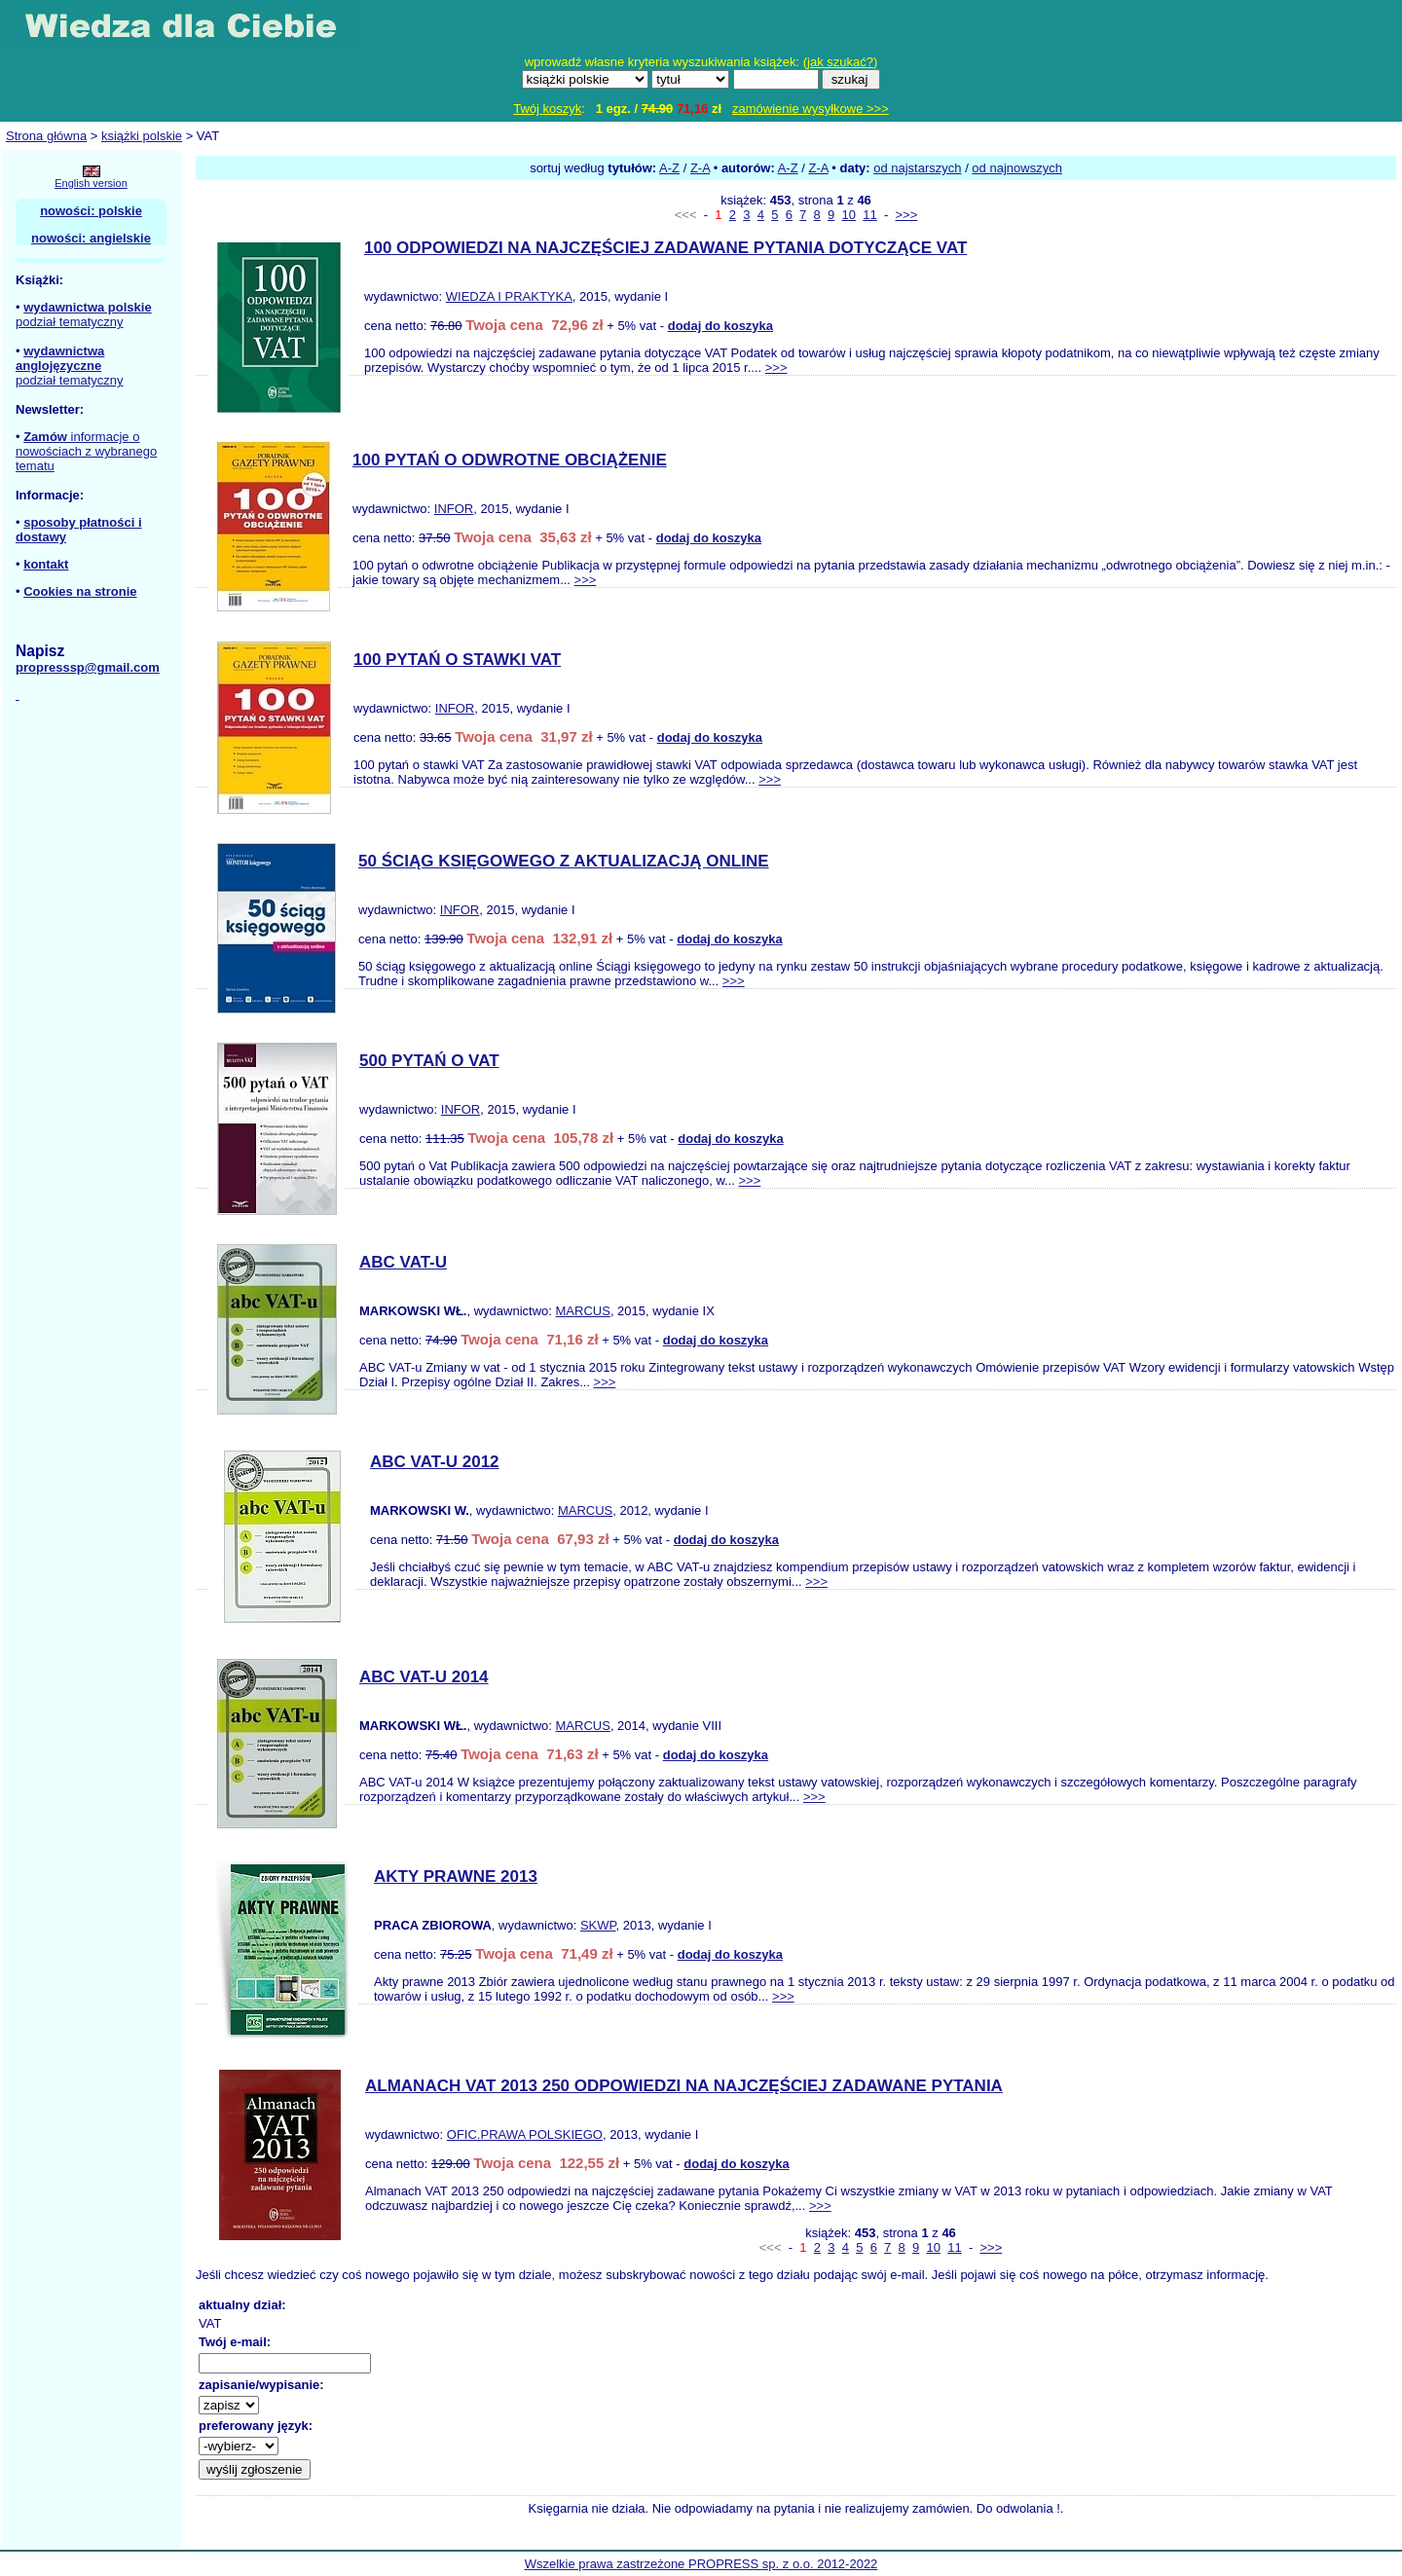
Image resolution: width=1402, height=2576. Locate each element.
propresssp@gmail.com (88, 667)
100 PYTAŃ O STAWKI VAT (457, 659)
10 (849, 214)
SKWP (598, 1925)
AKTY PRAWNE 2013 (455, 1876)
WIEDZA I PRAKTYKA (509, 296)
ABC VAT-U (403, 1262)
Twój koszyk (547, 108)
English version (91, 183)
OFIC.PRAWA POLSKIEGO (525, 2134)
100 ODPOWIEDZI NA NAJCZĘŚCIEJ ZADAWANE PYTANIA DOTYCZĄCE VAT (665, 248)
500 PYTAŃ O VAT (429, 1060)
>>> (906, 214)
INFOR (453, 508)
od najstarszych (917, 168)
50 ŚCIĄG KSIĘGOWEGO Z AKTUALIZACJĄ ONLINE (563, 861)
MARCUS (583, 1311)
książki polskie (141, 136)
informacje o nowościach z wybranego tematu (86, 451)
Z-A (700, 168)
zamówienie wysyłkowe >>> (810, 108)
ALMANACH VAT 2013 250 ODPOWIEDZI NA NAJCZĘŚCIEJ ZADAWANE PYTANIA (684, 2086)
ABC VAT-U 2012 (434, 1462)
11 (869, 214)
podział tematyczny (70, 321)
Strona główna (46, 136)
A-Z (669, 168)
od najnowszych (1017, 168)
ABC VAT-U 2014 (424, 1677)
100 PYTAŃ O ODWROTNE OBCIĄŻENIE (509, 460)
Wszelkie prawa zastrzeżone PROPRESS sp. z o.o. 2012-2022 (701, 2564)
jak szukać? (840, 62)
